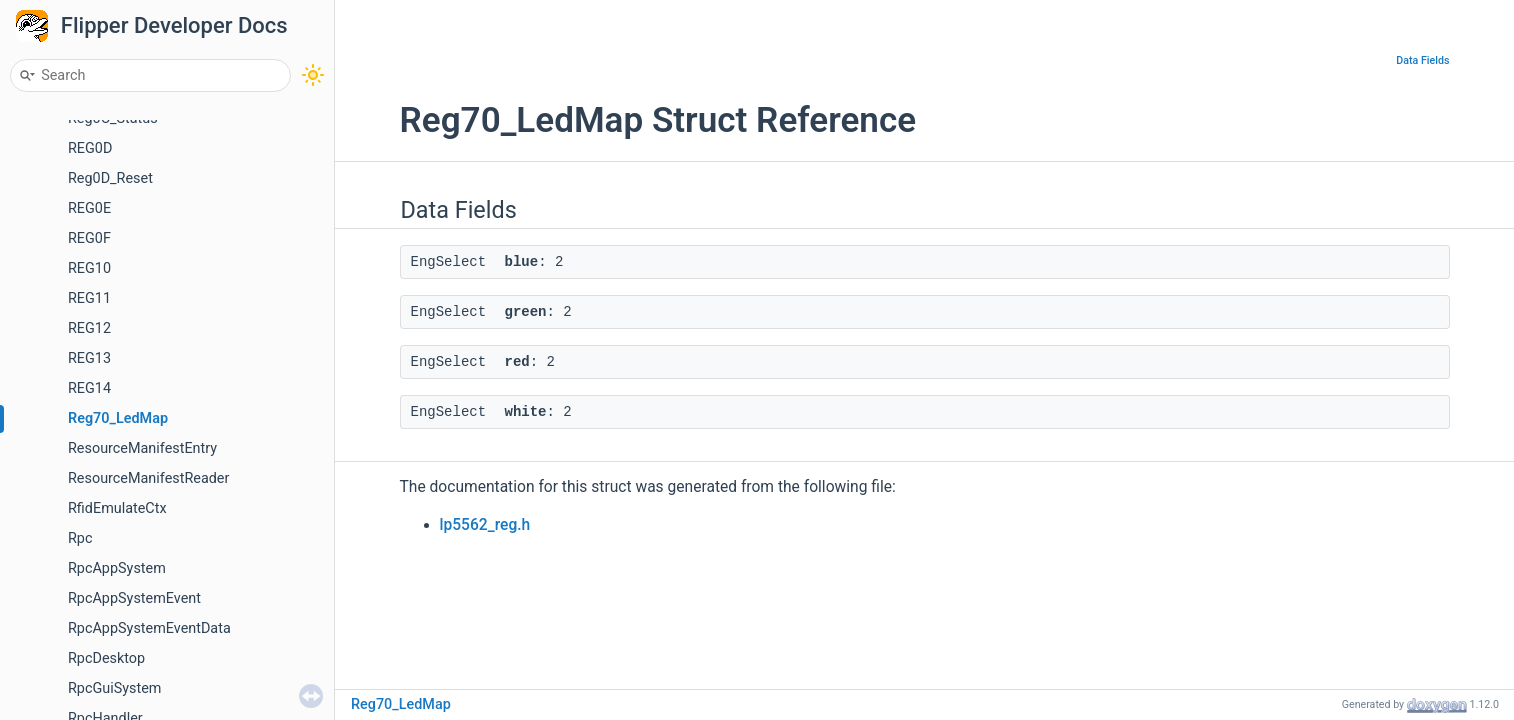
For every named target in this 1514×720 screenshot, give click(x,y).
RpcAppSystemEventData (149, 628)
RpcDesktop (106, 658)
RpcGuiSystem (114, 688)
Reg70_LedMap (118, 418)
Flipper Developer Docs (174, 25)
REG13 (89, 358)
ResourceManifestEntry (142, 448)
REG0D (90, 148)
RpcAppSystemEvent (134, 598)
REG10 (89, 268)
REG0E (89, 208)
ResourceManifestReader (148, 478)
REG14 (89, 388)
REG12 (89, 328)
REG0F (89, 238)
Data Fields (1422, 60)
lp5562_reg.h (485, 525)
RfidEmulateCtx (117, 508)
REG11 (89, 298)
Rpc (80, 538)
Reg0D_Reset (110, 178)
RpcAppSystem (117, 568)
